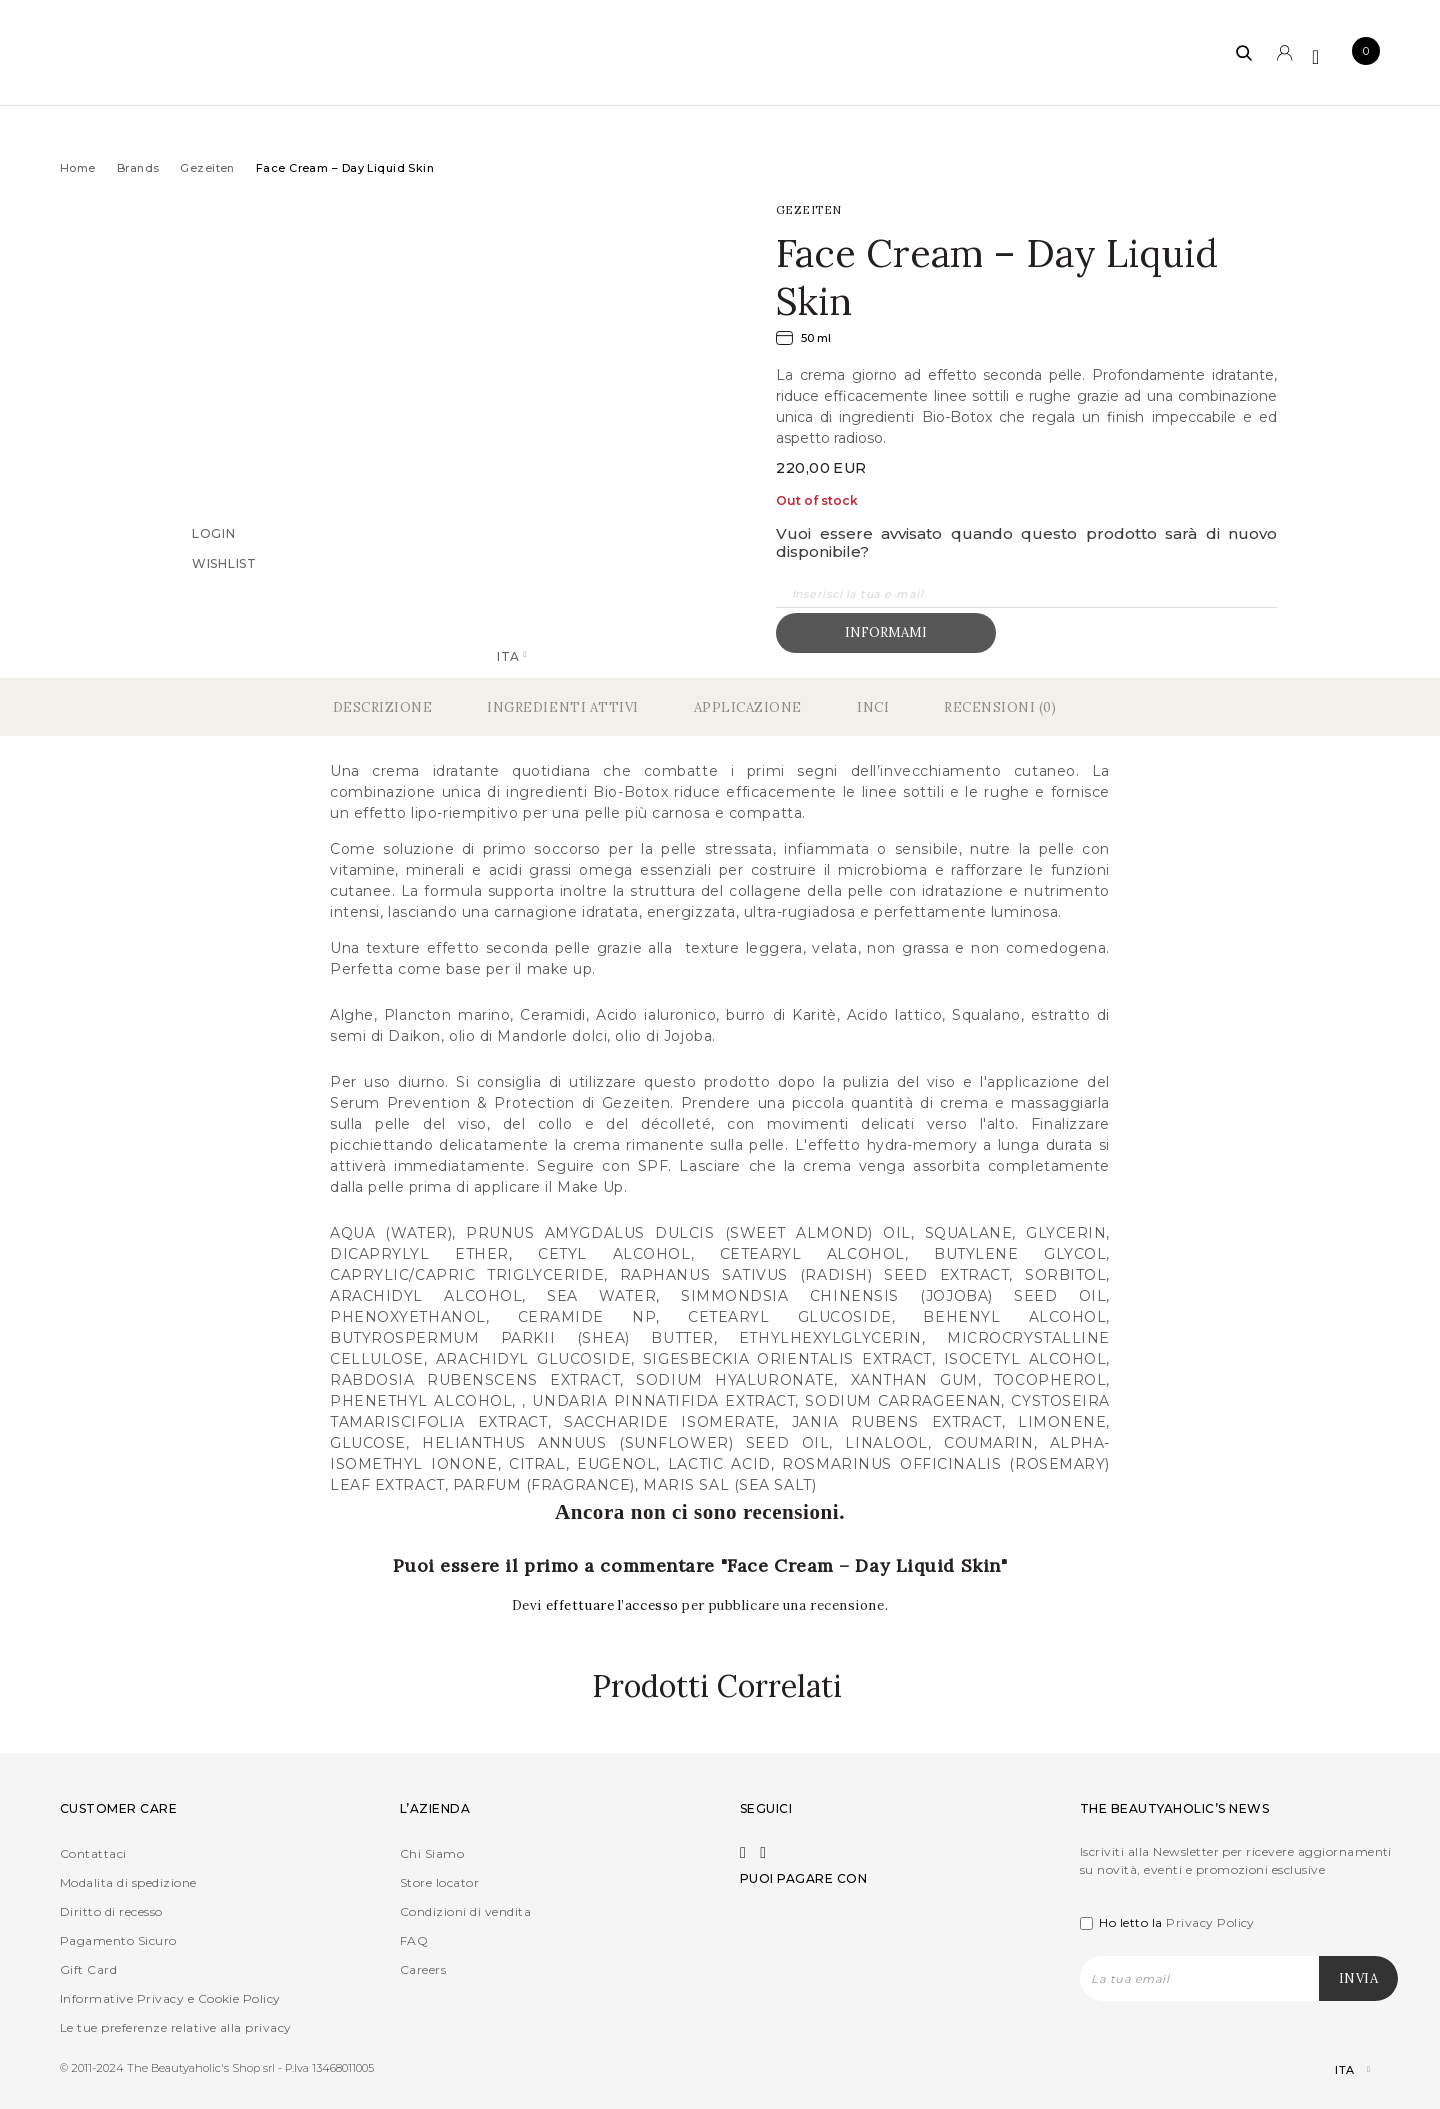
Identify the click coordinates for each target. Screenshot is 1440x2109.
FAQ (414, 1940)
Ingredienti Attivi (562, 707)
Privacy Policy (1210, 1922)
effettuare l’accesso (614, 1605)
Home (78, 168)
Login (214, 532)
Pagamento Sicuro (118, 1940)
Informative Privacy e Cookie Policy (170, 1998)
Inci (873, 707)
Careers (423, 1969)
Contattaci (93, 1853)
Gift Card (88, 1969)
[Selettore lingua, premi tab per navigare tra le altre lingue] (1335, 2070)
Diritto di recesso (111, 1911)
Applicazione (748, 707)
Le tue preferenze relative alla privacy (176, 2027)
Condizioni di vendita (465, 1911)
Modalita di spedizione (128, 1882)
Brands (138, 168)
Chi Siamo (432, 1853)
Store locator (439, 1882)
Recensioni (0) (1000, 707)
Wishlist (224, 562)
